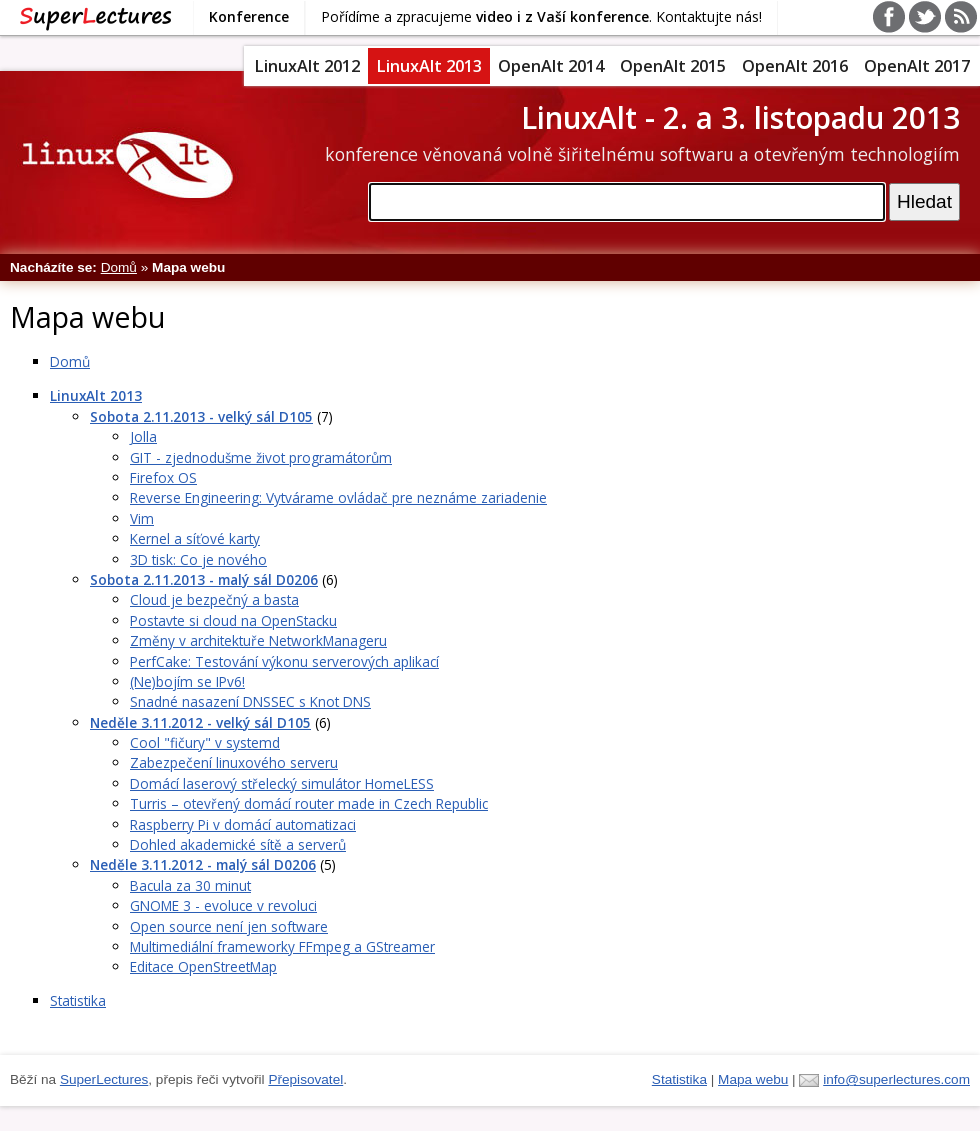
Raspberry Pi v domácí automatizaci (243, 824)
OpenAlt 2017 (917, 66)
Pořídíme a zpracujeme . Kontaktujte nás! (541, 16)
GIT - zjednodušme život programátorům (261, 457)
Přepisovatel (305, 1079)
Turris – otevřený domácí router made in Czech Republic (309, 803)
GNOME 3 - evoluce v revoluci (223, 905)
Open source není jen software (229, 926)
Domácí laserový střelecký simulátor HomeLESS (282, 783)
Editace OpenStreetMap (203, 966)
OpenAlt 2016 (795, 66)
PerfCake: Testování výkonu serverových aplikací (284, 661)
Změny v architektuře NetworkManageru (258, 640)
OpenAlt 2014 (551, 66)
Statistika (78, 1000)
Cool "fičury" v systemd (205, 742)
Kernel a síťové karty (195, 538)
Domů (119, 267)
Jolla (143, 436)
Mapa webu (753, 1079)
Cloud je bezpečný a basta (214, 599)
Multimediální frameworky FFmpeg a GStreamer (282, 946)
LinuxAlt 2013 (429, 66)
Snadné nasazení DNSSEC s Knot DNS (250, 701)
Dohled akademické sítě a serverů (238, 844)
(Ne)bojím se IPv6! (187, 681)
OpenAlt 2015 (673, 66)
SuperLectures (104, 1079)
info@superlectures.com (896, 1079)
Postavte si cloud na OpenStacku (233, 620)
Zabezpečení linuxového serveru (234, 762)
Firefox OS (163, 477)
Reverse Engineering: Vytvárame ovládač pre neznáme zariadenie (338, 497)
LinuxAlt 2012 (307, 66)
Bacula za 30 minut (190, 885)
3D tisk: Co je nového (198, 559)
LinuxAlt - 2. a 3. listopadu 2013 (740, 117)
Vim (142, 518)
